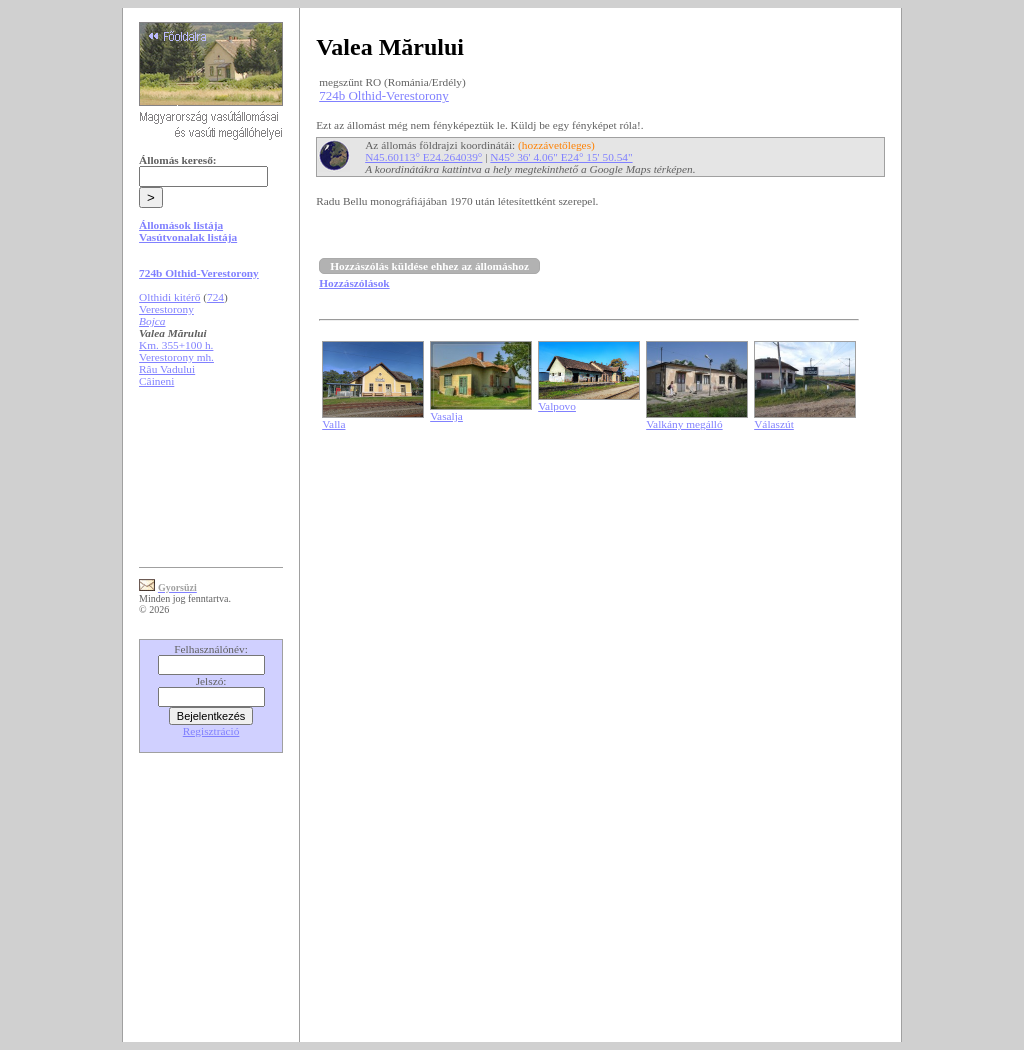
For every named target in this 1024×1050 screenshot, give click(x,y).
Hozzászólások (354, 283)
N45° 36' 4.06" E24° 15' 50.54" (561, 157)
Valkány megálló (684, 424)
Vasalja (446, 416)
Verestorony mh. (176, 357)
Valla (333, 424)
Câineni (156, 381)
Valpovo (557, 406)
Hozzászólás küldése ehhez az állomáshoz (429, 266)
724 (215, 297)
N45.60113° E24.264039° (423, 157)
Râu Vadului (167, 369)
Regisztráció (211, 731)
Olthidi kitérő (169, 297)
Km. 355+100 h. (176, 345)
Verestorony (166, 309)
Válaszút (774, 424)
